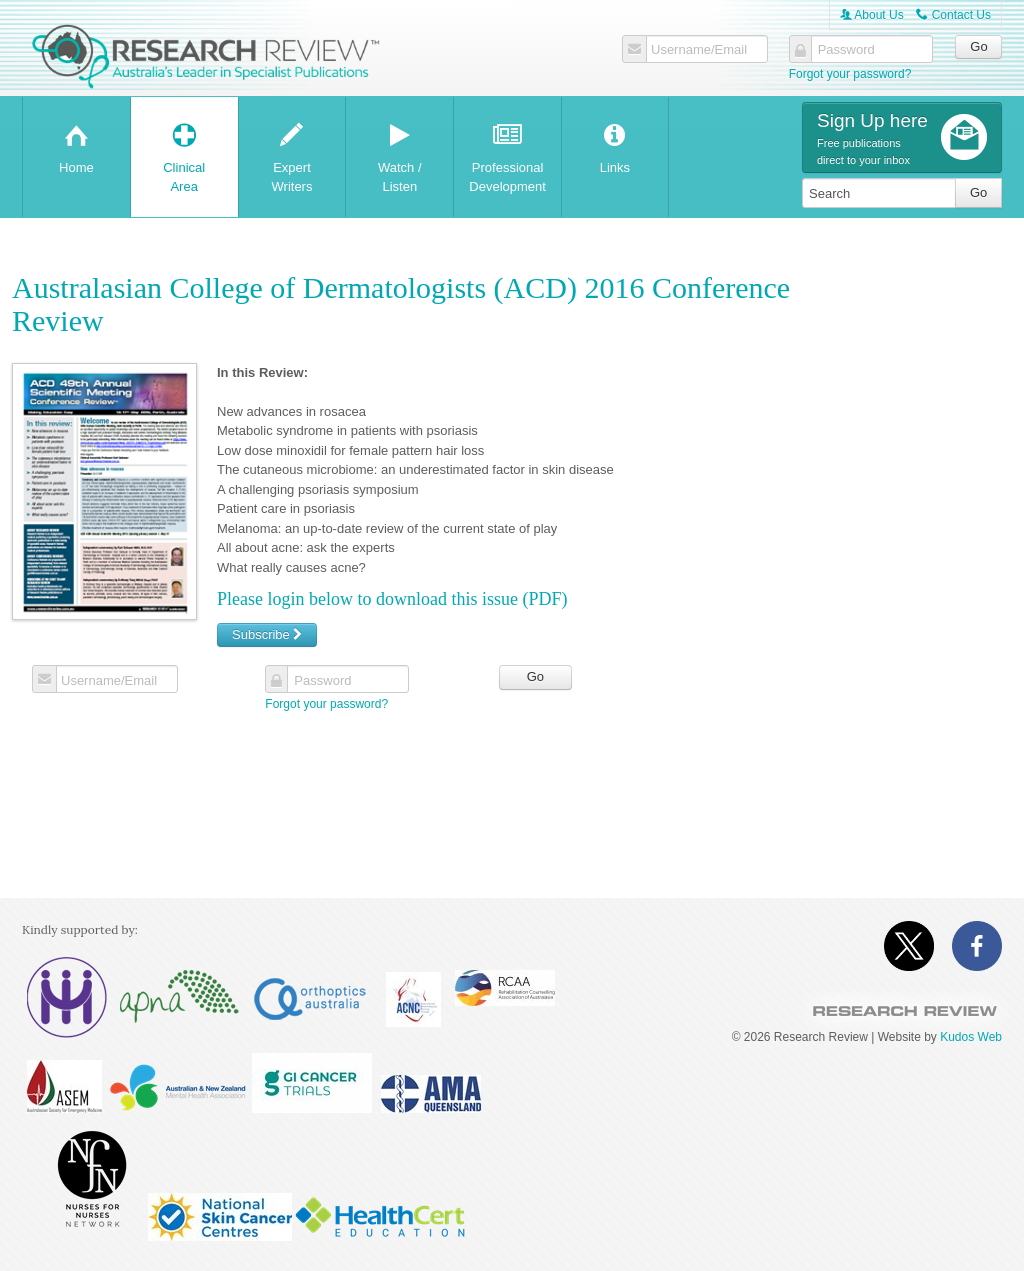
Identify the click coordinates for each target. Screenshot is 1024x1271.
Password (846, 50)
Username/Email (699, 50)
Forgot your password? (850, 74)
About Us (872, 15)
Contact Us (953, 15)
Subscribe (267, 634)
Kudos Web (971, 1037)
